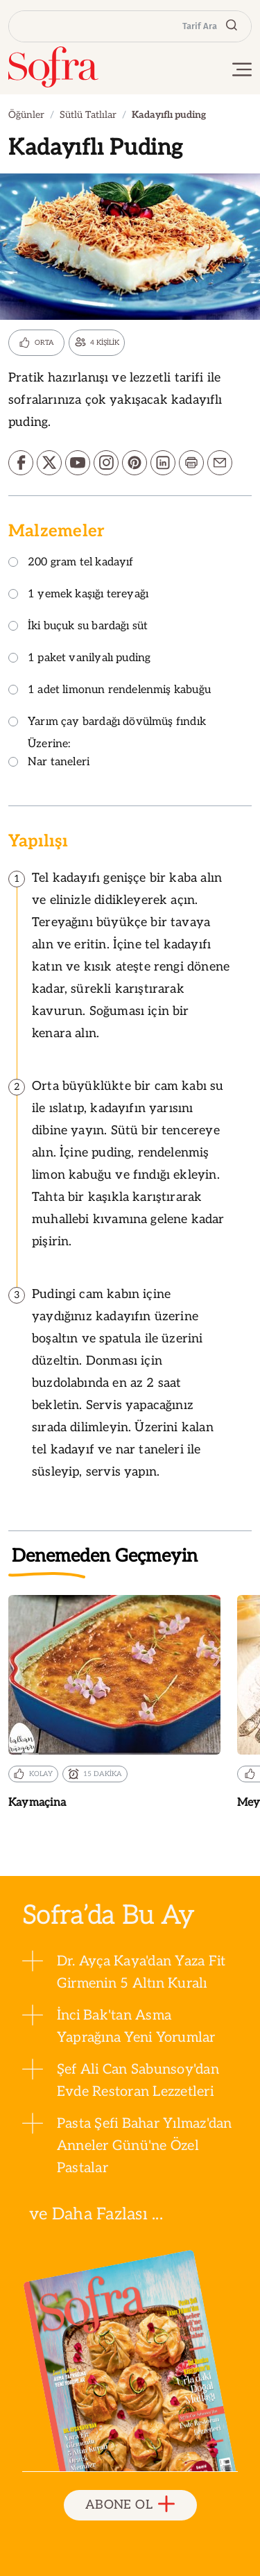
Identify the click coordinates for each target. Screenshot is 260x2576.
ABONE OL (130, 2505)
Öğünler (26, 115)
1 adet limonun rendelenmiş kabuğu (109, 691)
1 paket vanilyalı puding (79, 659)
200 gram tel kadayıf (71, 563)
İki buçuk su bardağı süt (78, 627)
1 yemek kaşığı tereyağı (78, 595)
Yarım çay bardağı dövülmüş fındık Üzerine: (107, 733)
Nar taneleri (48, 763)
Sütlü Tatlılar (88, 115)
